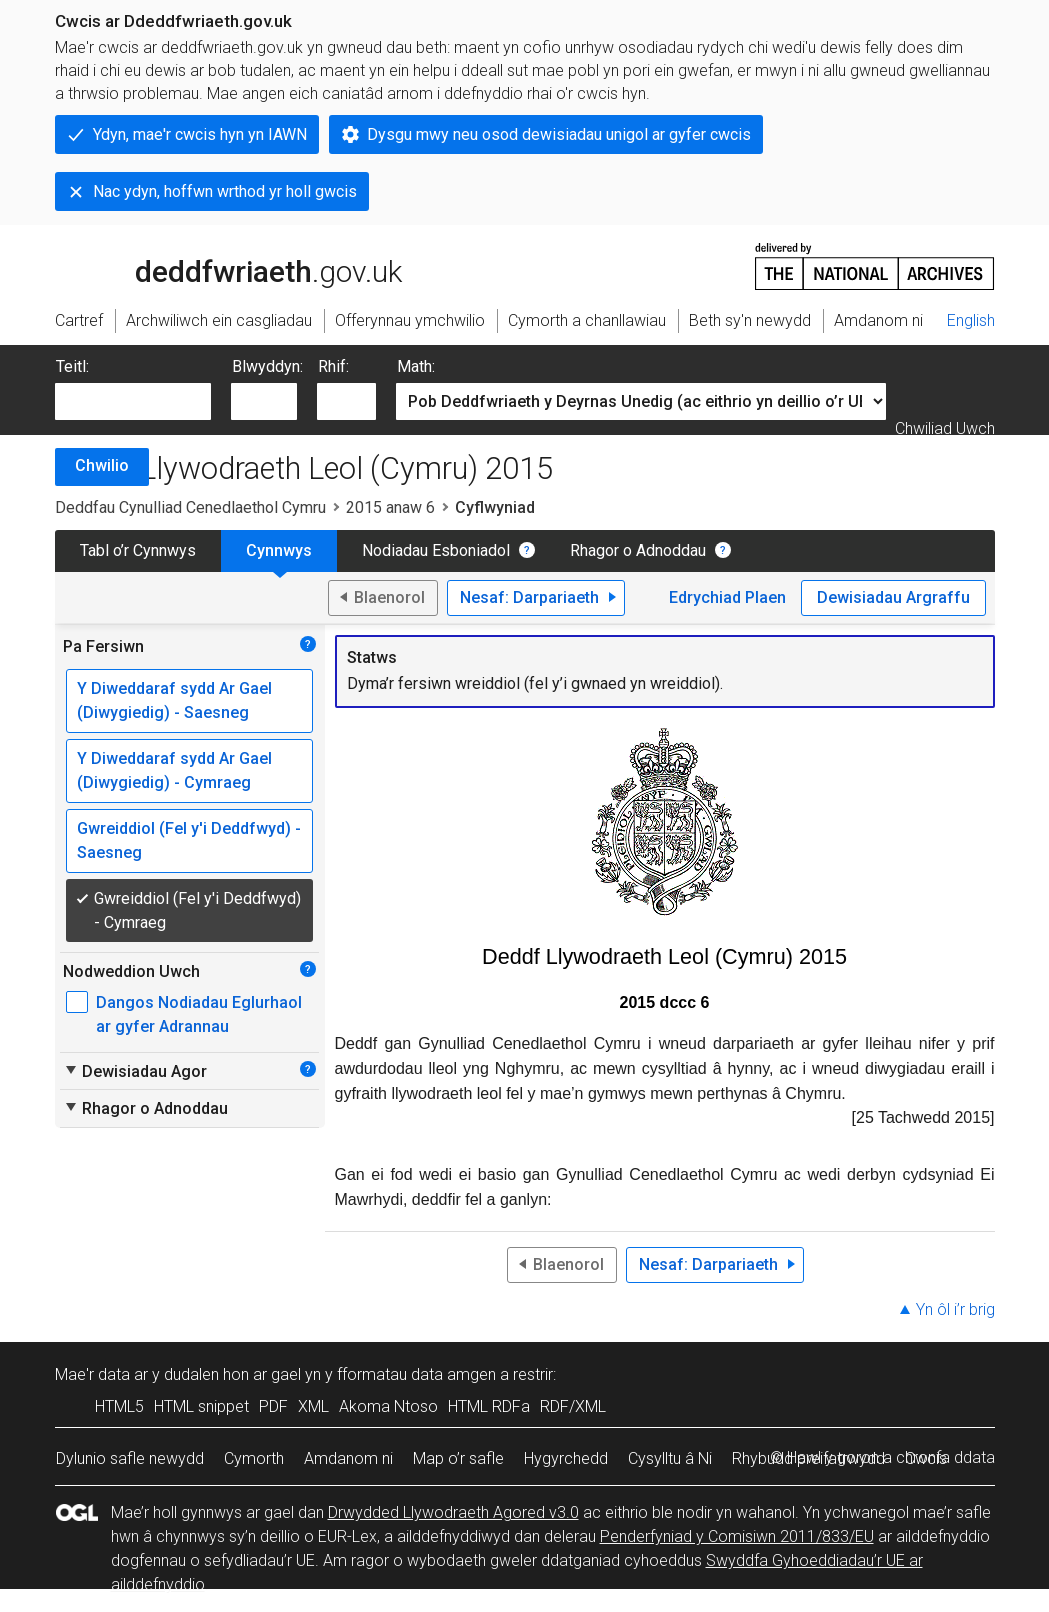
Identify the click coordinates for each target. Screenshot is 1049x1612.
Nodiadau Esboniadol (436, 550)
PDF (273, 1406)
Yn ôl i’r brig (955, 1309)
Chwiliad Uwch (945, 428)
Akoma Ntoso (388, 1406)
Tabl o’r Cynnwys (138, 550)
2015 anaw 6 (390, 507)
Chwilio (102, 465)
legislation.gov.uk (213, 265)
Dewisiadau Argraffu (893, 597)
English (971, 320)
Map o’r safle (458, 1458)
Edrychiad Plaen (727, 597)
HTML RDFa (489, 1406)
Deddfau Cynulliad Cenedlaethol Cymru (190, 507)
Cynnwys (279, 550)
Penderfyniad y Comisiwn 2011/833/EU (737, 1536)
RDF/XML (573, 1406)
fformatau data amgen (416, 1374)
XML (313, 1406)
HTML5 (119, 1406)
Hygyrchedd (566, 1458)
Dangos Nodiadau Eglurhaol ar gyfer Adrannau (199, 1014)
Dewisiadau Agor (135, 1071)
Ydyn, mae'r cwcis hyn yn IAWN (200, 134)
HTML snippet (201, 1406)
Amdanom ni (348, 1458)
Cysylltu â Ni (670, 1458)
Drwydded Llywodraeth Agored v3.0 (453, 1512)
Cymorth (254, 1458)
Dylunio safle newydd (130, 1458)
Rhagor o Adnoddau (638, 550)
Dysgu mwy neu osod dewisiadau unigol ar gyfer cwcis (559, 134)
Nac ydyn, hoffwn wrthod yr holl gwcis (225, 191)
